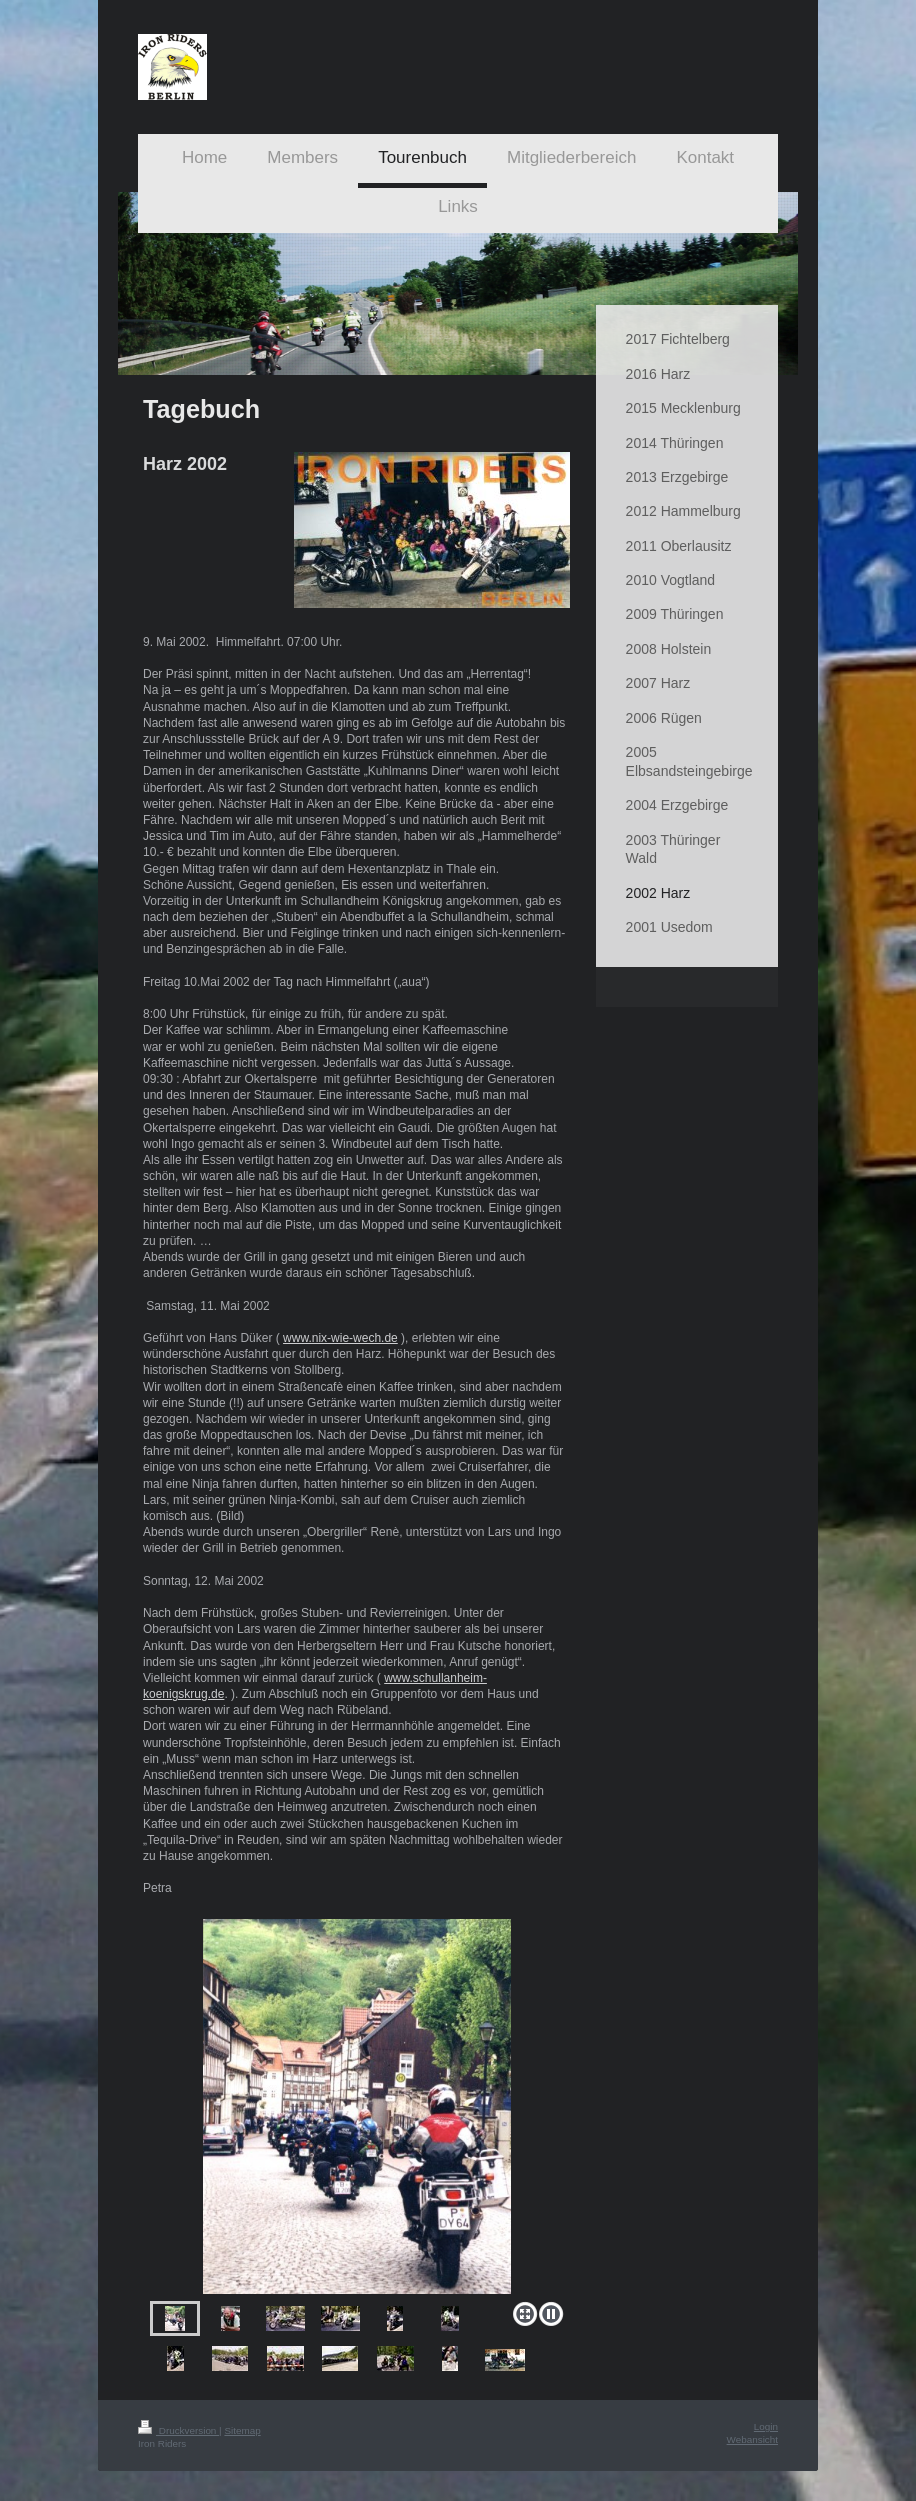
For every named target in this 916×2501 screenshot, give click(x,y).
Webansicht (752, 2439)
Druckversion (178, 2430)
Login (766, 2426)
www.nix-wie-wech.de (340, 1338)
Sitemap (242, 2430)
